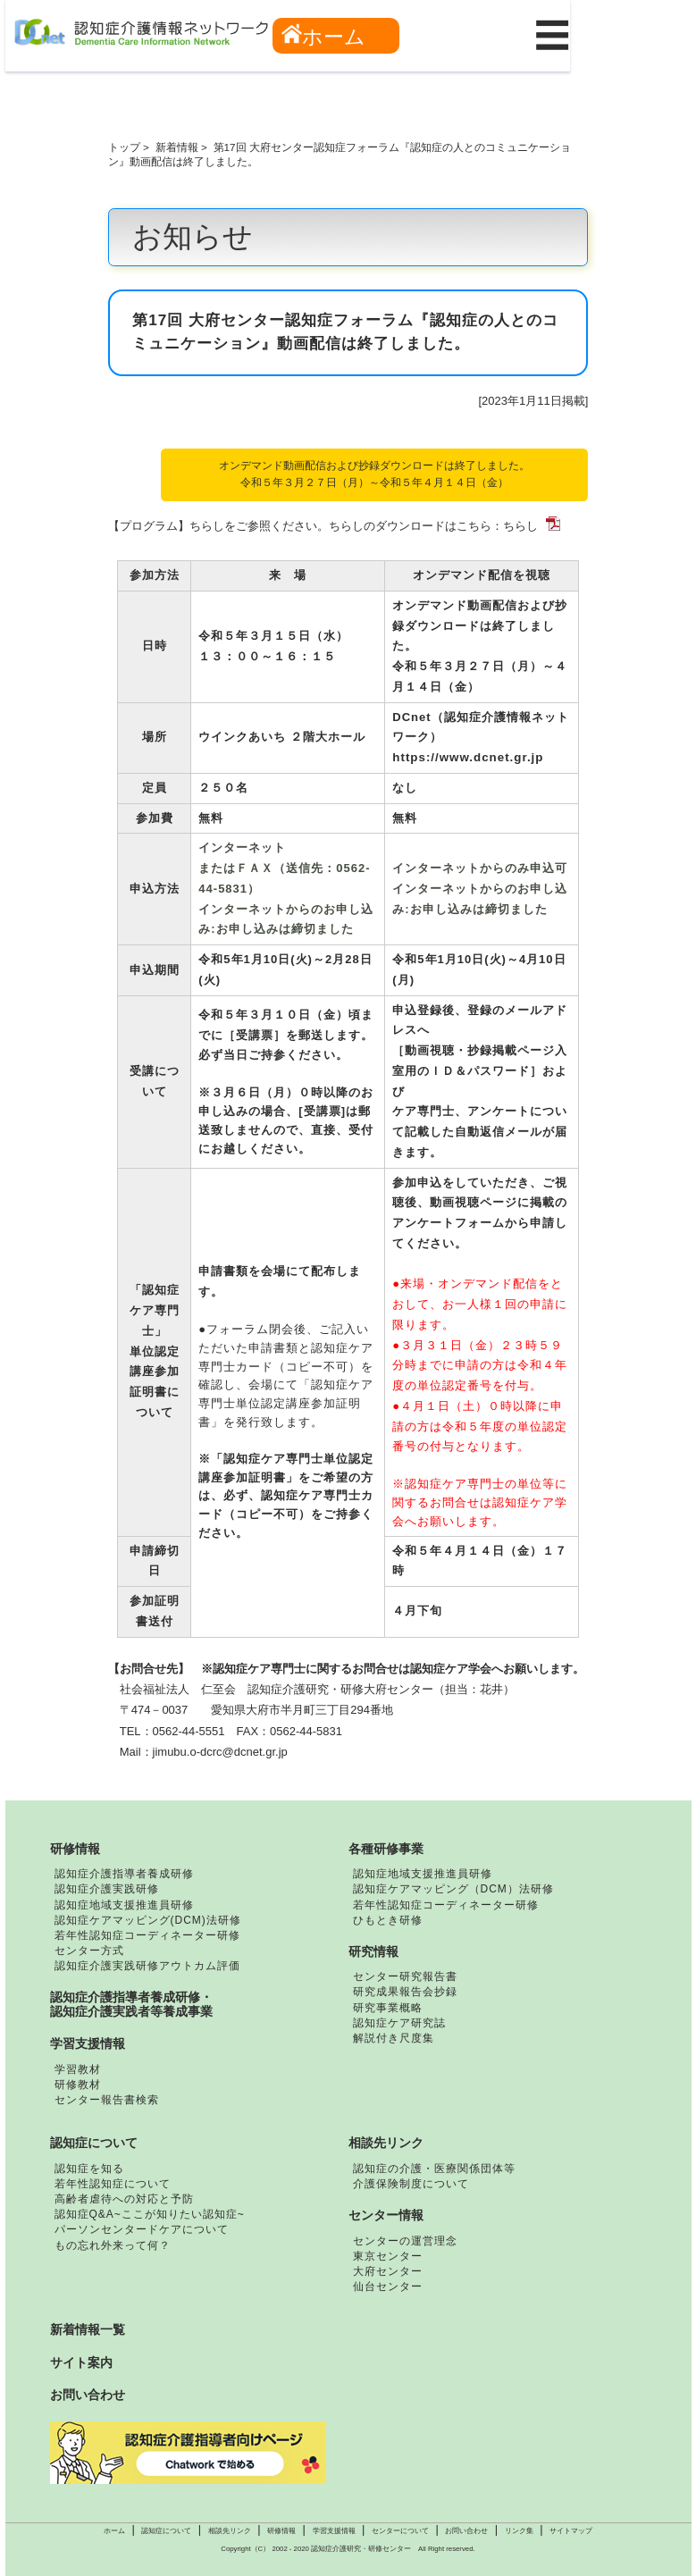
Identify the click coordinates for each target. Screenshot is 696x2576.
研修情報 (75, 1849)
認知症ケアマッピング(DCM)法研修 (148, 1920)
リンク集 (519, 2531)
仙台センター (388, 2286)
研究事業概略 (388, 2007)
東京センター (388, 2256)
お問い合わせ (87, 2394)
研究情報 (373, 1951)
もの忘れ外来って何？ (113, 2245)
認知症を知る (89, 2168)
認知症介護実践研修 (107, 1889)
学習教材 (78, 2069)
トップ (124, 147)
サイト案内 (81, 2362)
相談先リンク (385, 2142)
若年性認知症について (113, 2183)
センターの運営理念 (405, 2241)
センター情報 (385, 2215)
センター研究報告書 (405, 1976)
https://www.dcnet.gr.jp (467, 757)
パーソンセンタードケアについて (142, 2229)
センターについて (400, 2531)
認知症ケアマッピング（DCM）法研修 (453, 1889)
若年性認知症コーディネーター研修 (147, 1935)
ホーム (323, 35)
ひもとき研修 (388, 1920)
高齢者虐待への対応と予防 (124, 2199)
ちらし (520, 526)
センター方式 (89, 1950)
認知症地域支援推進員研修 (124, 1905)
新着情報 (176, 147)
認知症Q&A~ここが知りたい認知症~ (150, 2214)
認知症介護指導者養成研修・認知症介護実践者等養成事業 (131, 2004)
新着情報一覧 (87, 2329)
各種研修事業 (385, 1849)
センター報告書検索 (107, 2100)
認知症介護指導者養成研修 (124, 1873)
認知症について (94, 2142)
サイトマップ (570, 2531)
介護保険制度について (411, 2183)
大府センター (388, 2271)
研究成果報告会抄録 (405, 1991)
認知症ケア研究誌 (399, 2023)
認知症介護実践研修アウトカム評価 (147, 1965)
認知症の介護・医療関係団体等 (434, 2168)
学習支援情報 (87, 2043)
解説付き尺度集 (393, 2038)
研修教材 (78, 2084)
